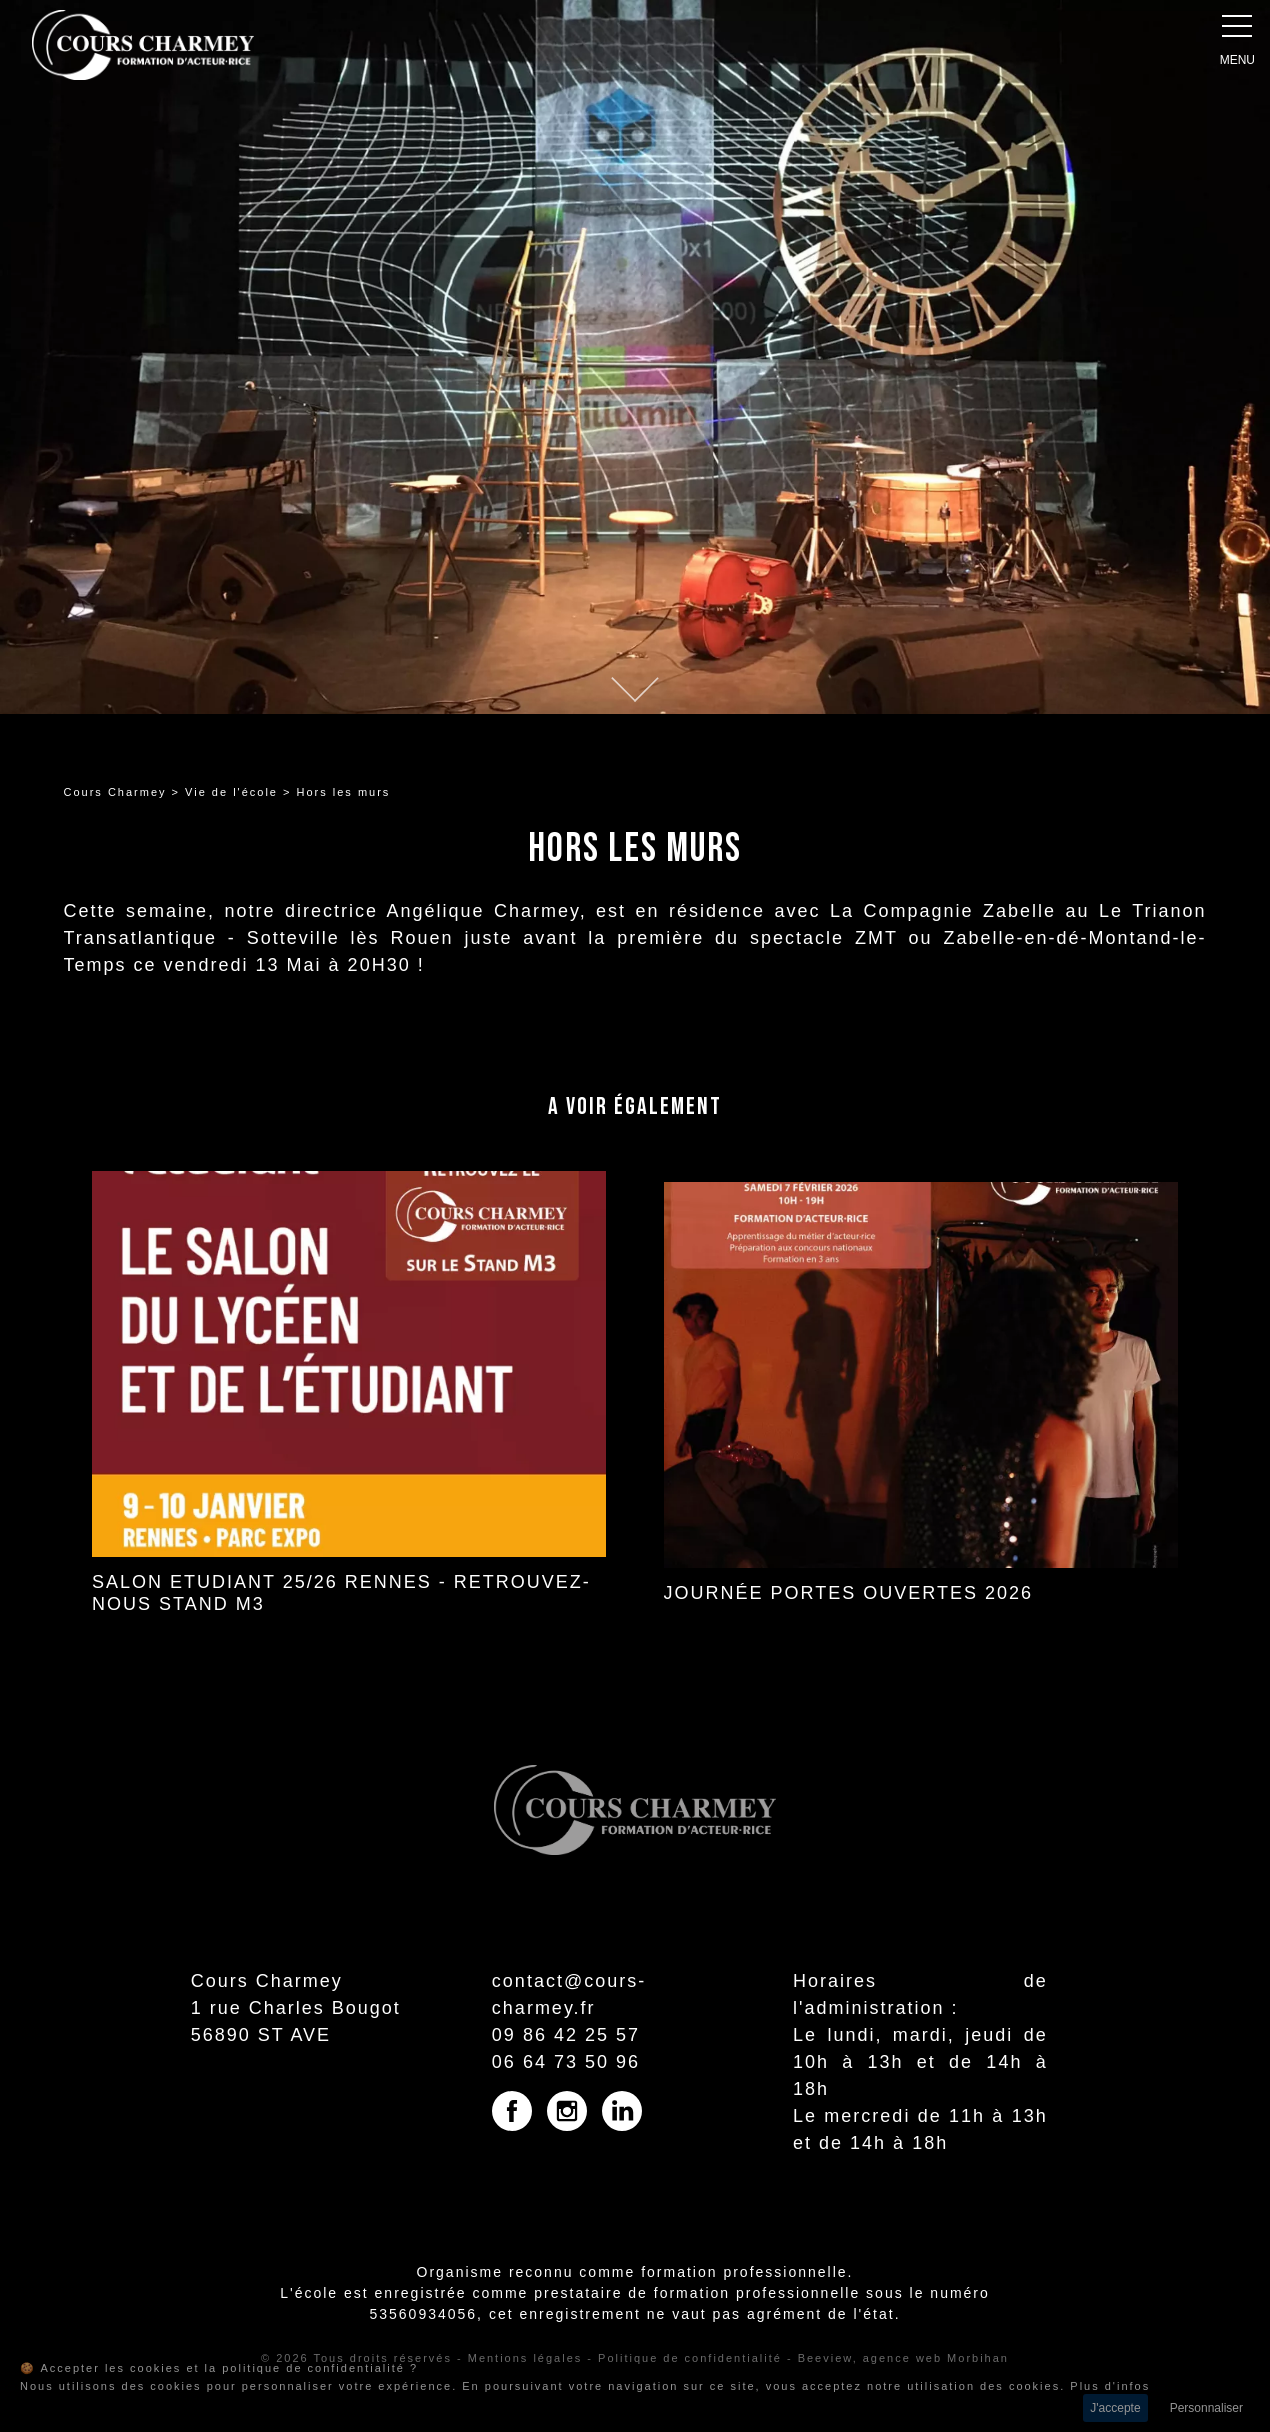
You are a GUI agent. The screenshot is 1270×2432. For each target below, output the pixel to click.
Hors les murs (344, 792)
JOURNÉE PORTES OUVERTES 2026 (848, 1593)
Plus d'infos (1110, 2386)
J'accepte (1115, 2408)
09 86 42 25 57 (566, 2035)
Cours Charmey (115, 792)
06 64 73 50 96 (566, 2062)
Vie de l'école (231, 792)
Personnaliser (1206, 2408)
